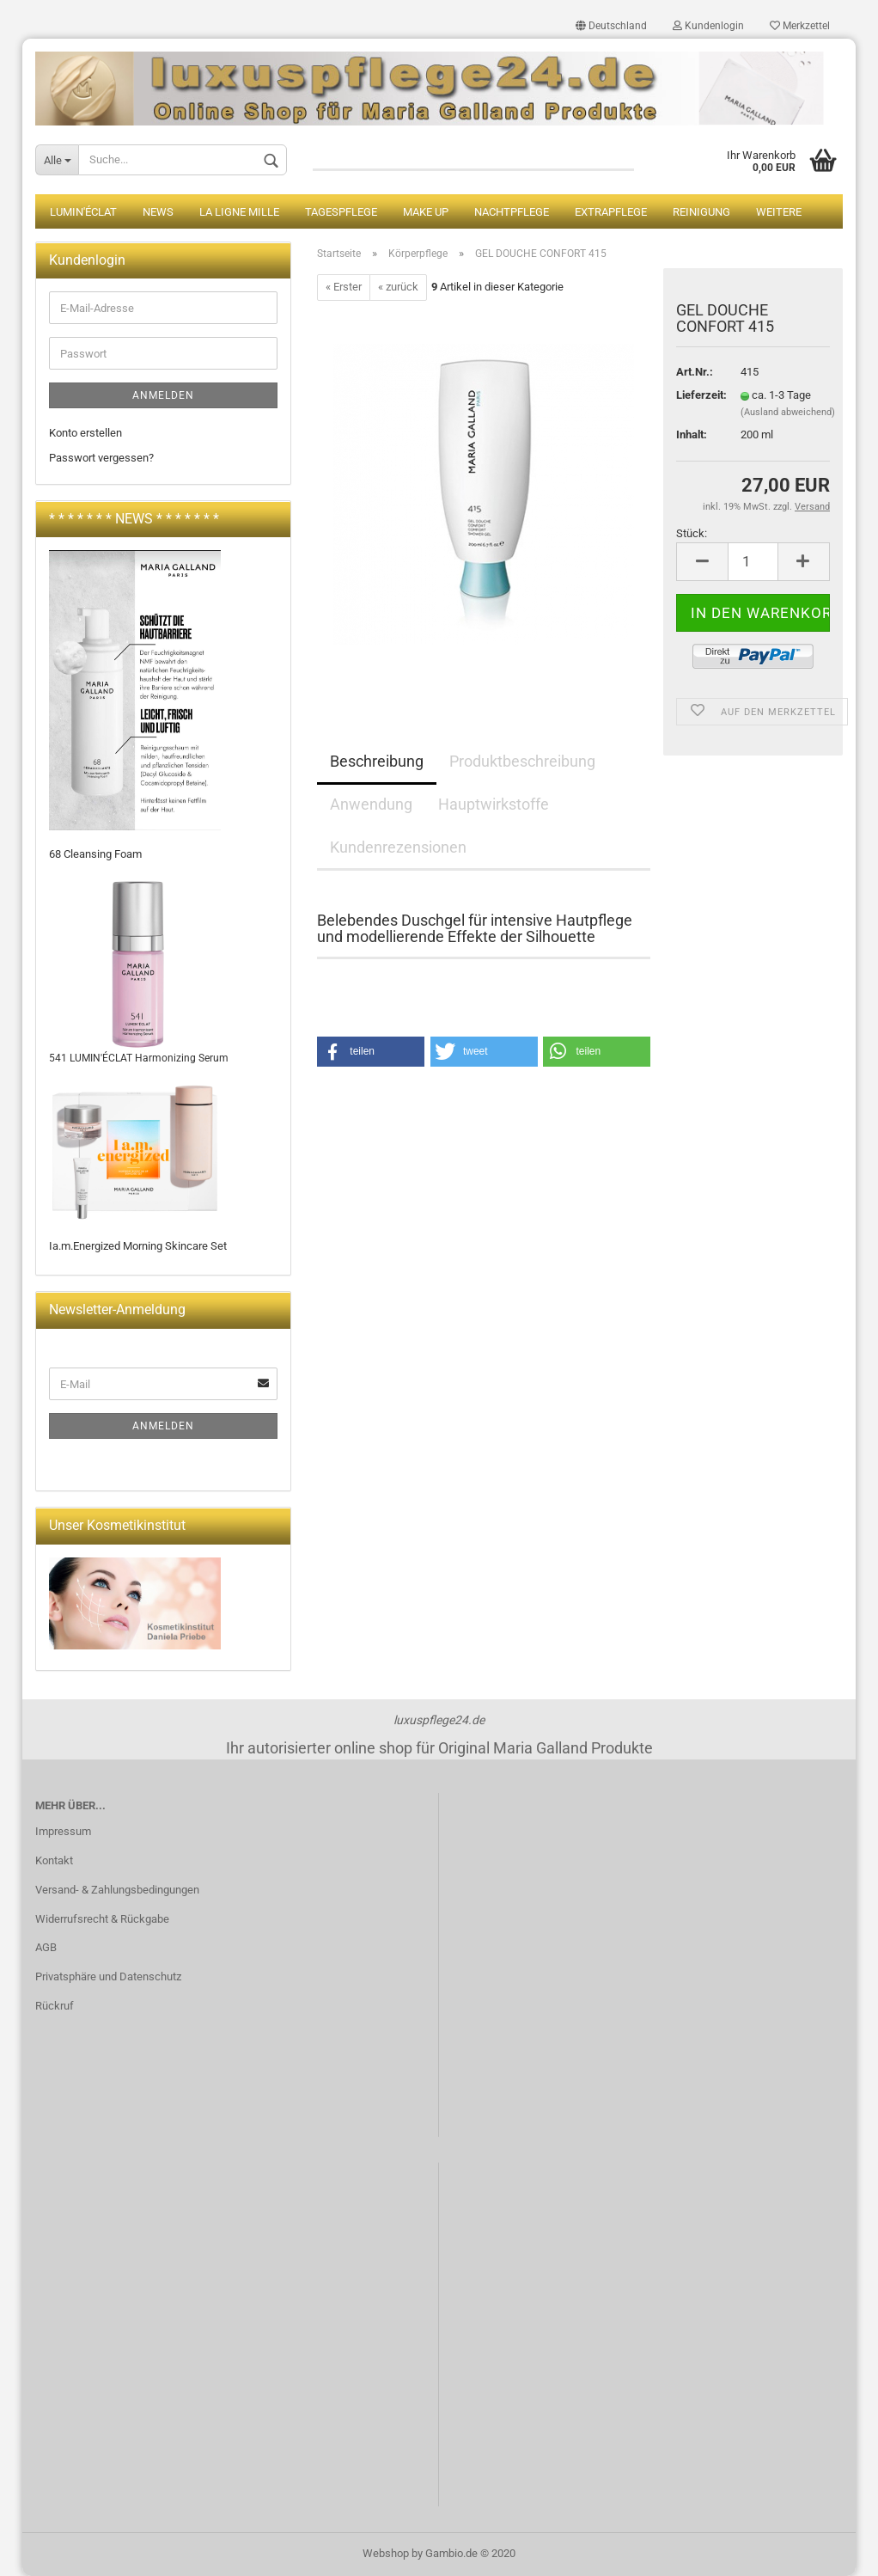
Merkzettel (800, 26)
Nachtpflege (511, 211)
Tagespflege (341, 211)
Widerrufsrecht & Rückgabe (102, 1918)
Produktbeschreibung (522, 761)
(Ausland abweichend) (788, 412)
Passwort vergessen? (101, 457)
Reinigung (701, 211)
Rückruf (54, 2005)
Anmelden (163, 395)
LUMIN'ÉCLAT (83, 211)
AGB (46, 1947)
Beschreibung (377, 761)
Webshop (386, 2553)
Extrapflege (611, 211)
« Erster (344, 286)
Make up (425, 211)
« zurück (398, 286)
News (158, 211)
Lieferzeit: (695, 395)
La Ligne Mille (239, 211)
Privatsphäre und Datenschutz (108, 1976)
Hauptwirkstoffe (493, 804)
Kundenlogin (708, 26)
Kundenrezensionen (398, 847)
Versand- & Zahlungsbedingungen (117, 1889)
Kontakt (54, 1860)
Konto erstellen (85, 432)
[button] (370, 1052)
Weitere (779, 211)
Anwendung (371, 804)
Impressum (63, 1831)
